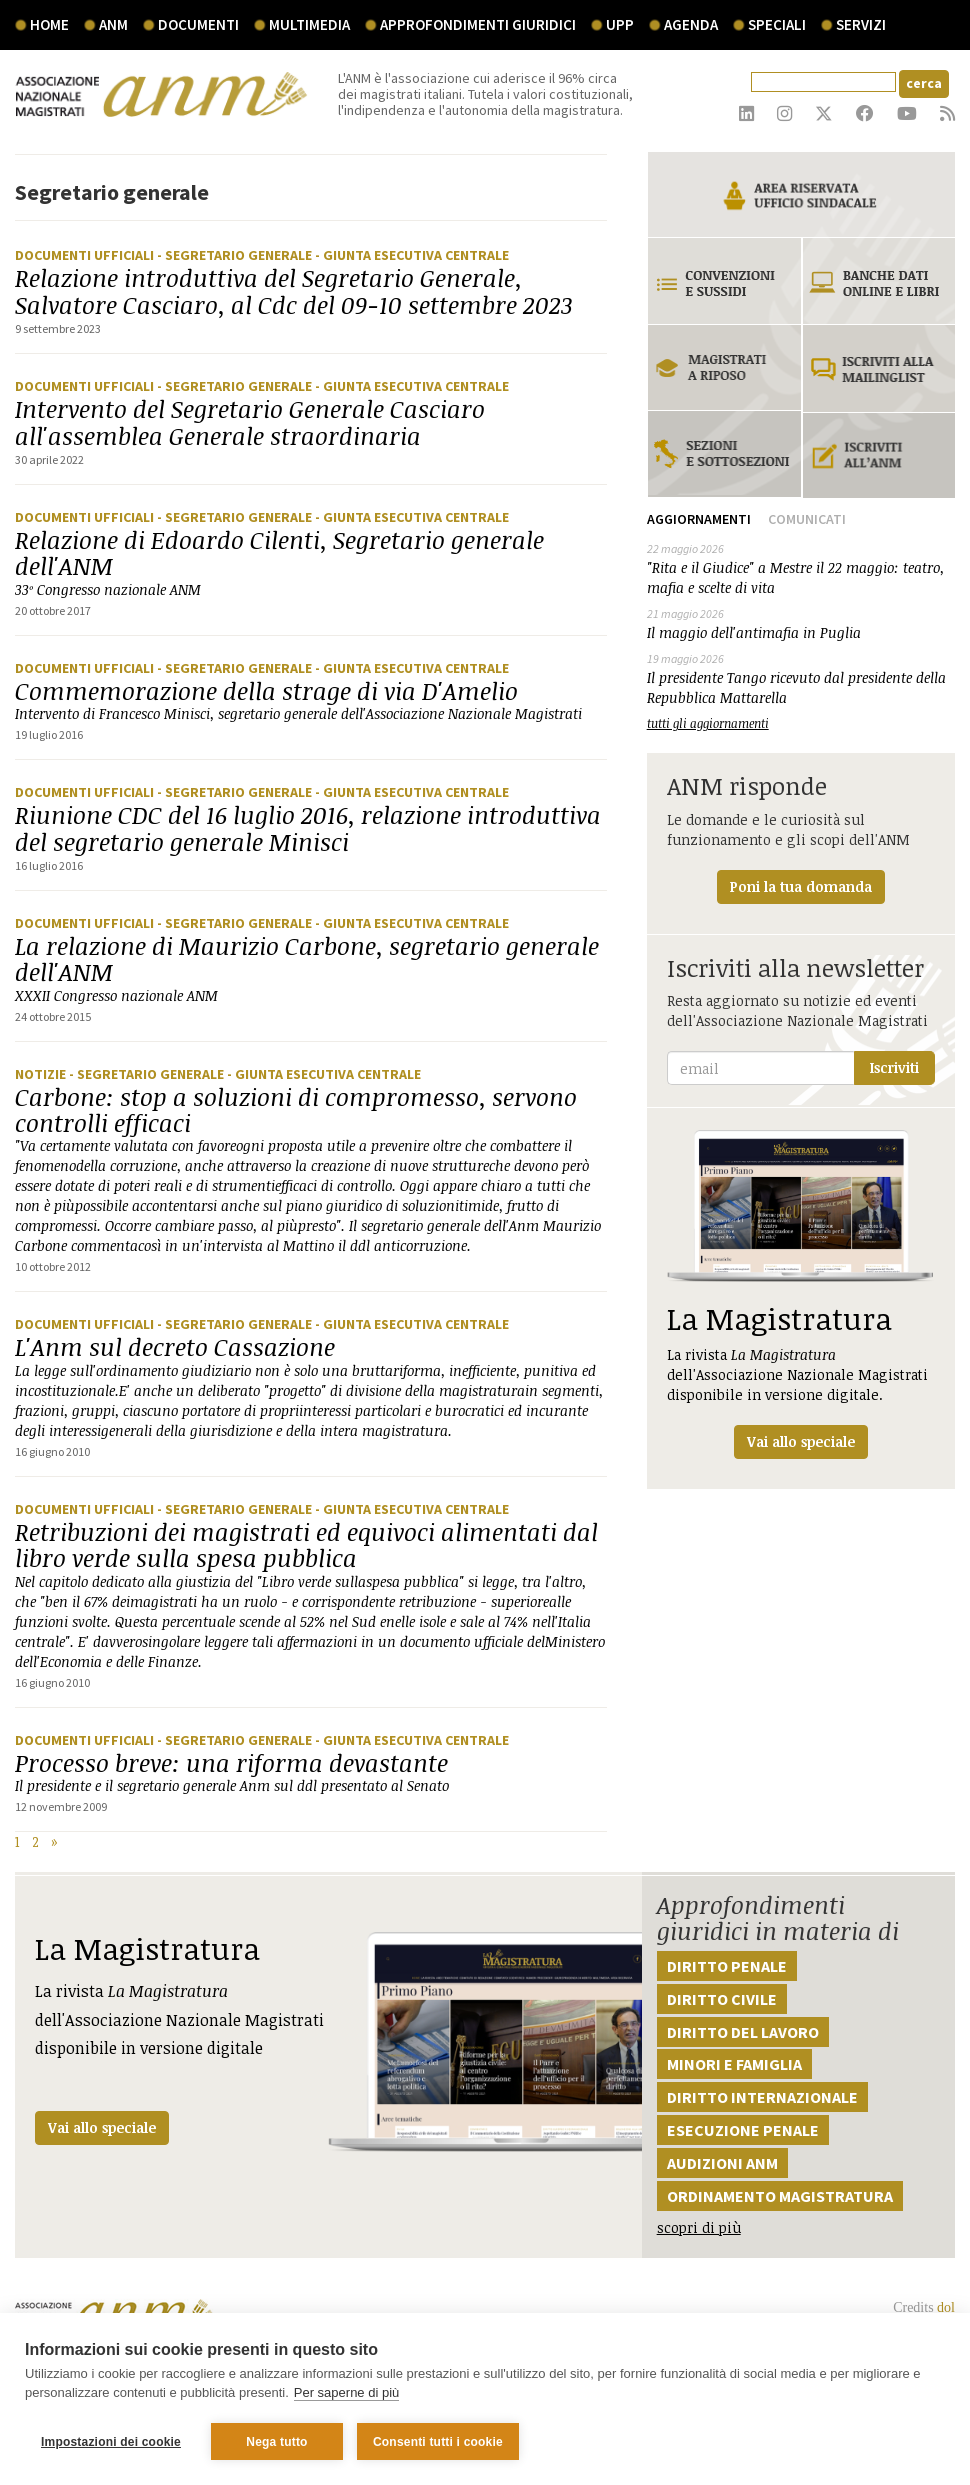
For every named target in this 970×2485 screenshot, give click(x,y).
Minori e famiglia (734, 2064)
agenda (691, 24)
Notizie (42, 1074)
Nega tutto (276, 2442)
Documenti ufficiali (86, 255)
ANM (113, 24)
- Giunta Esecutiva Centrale (412, 255)
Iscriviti (894, 1067)
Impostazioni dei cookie (111, 2442)
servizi (861, 24)
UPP (620, 24)
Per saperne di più (347, 2393)
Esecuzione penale (743, 2130)
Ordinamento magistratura (780, 2196)
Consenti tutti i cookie (438, 2442)
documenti (198, 24)
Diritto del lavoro (743, 2032)
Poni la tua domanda (801, 886)
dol (946, 2307)
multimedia (309, 24)
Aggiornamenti (699, 519)
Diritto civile (722, 1999)
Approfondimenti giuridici (478, 24)
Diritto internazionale (762, 2097)
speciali (777, 24)
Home (49, 24)
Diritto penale (727, 1966)
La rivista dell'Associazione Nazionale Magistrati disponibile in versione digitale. (801, 1294)
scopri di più (699, 2227)
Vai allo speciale (102, 2127)
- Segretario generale (236, 255)
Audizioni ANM (722, 2163)
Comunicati (807, 519)
